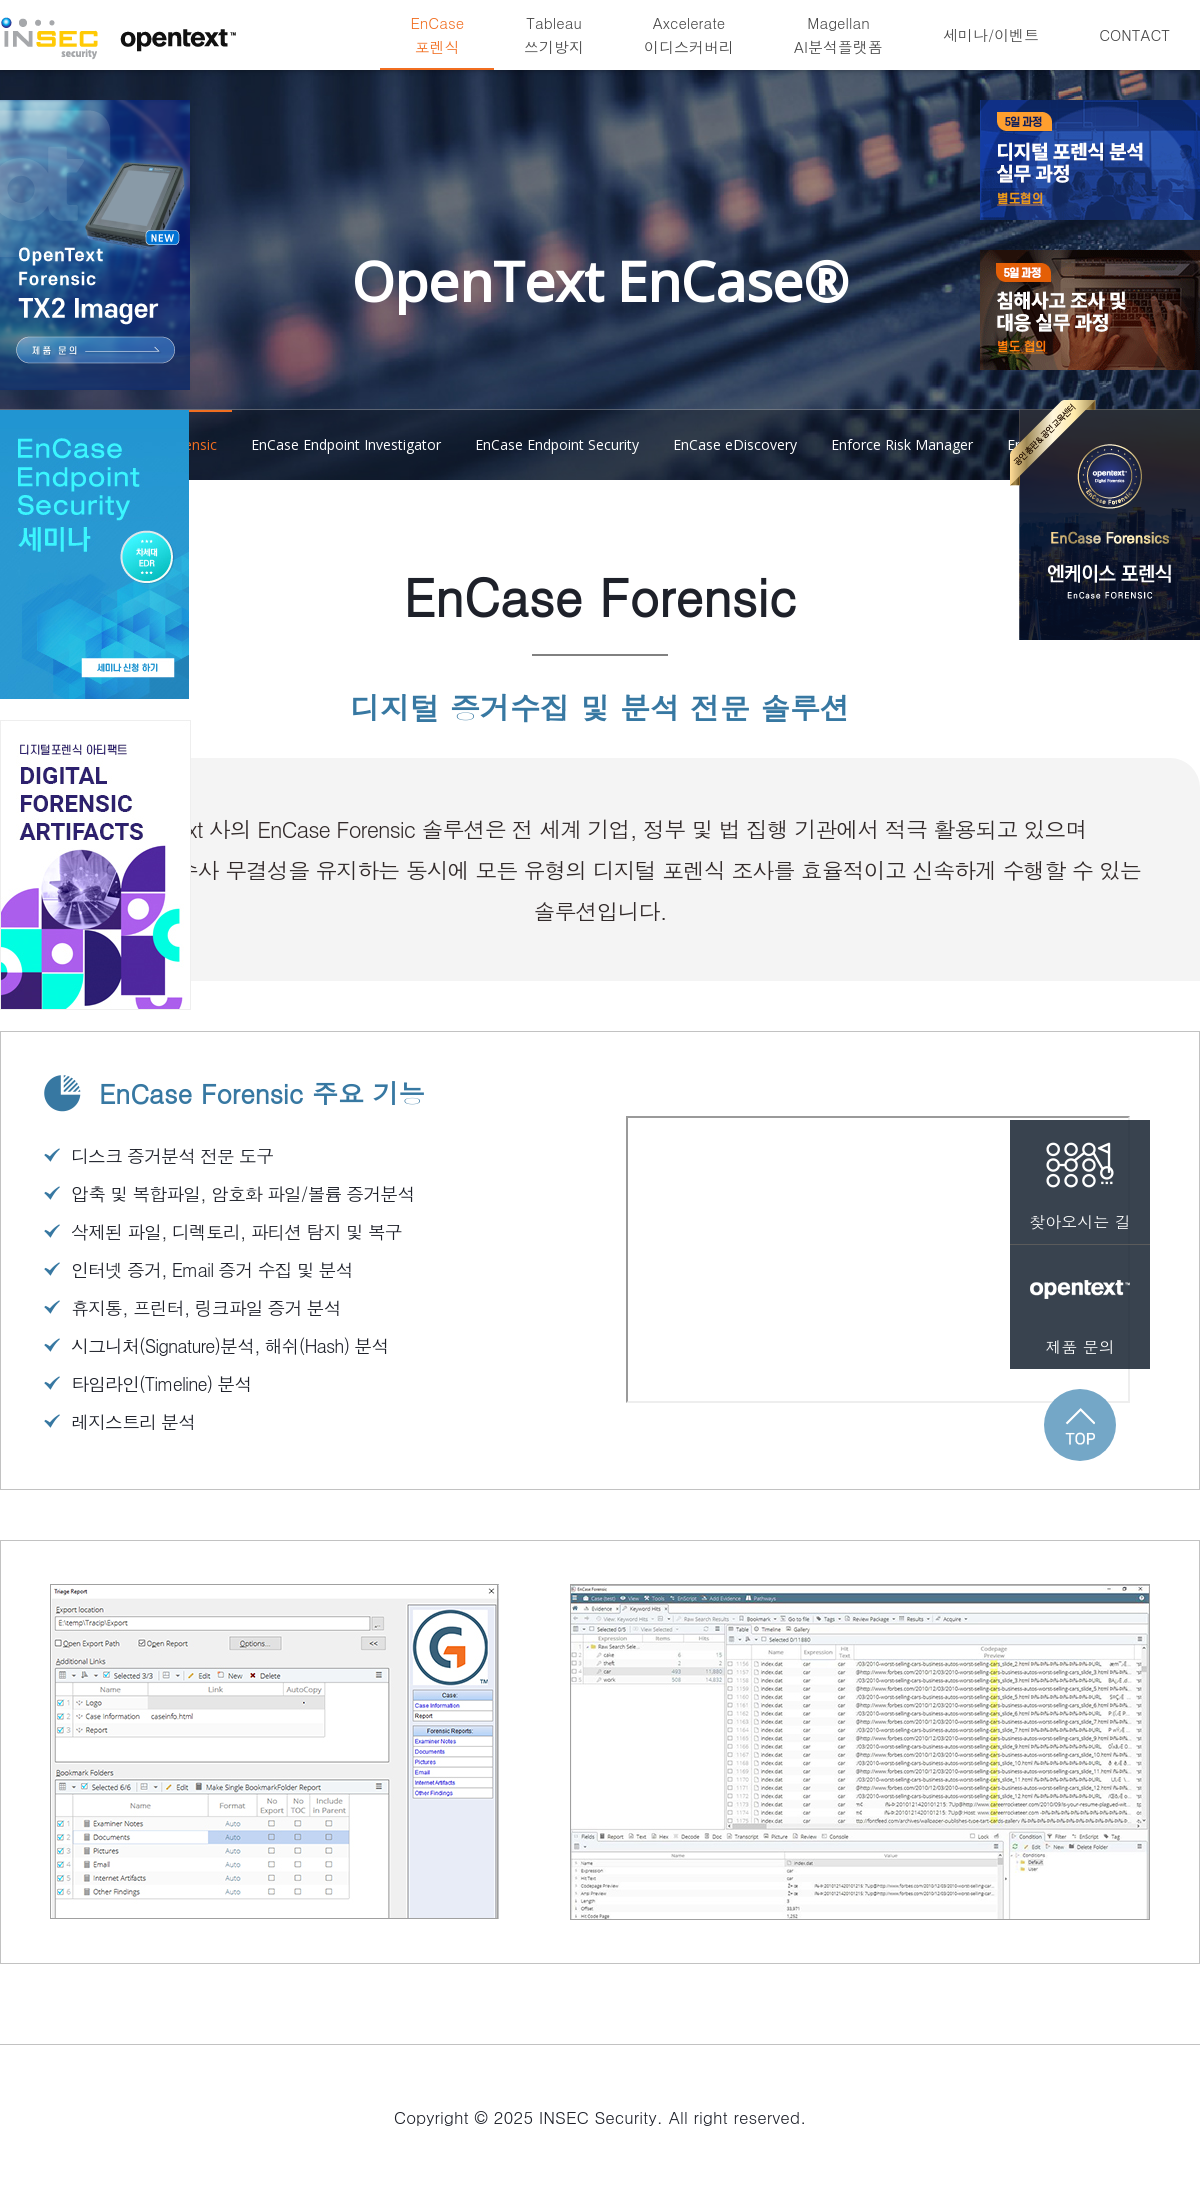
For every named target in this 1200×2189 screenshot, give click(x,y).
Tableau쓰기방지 (554, 34)
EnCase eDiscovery (735, 444)
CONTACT (1134, 34)
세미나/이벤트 (991, 34)
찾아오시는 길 (1080, 1176)
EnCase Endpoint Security (557, 444)
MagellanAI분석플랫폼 (838, 34)
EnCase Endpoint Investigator (346, 444)
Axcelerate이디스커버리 (689, 34)
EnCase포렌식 (437, 34)
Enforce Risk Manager (902, 444)
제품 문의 (1080, 1301)
